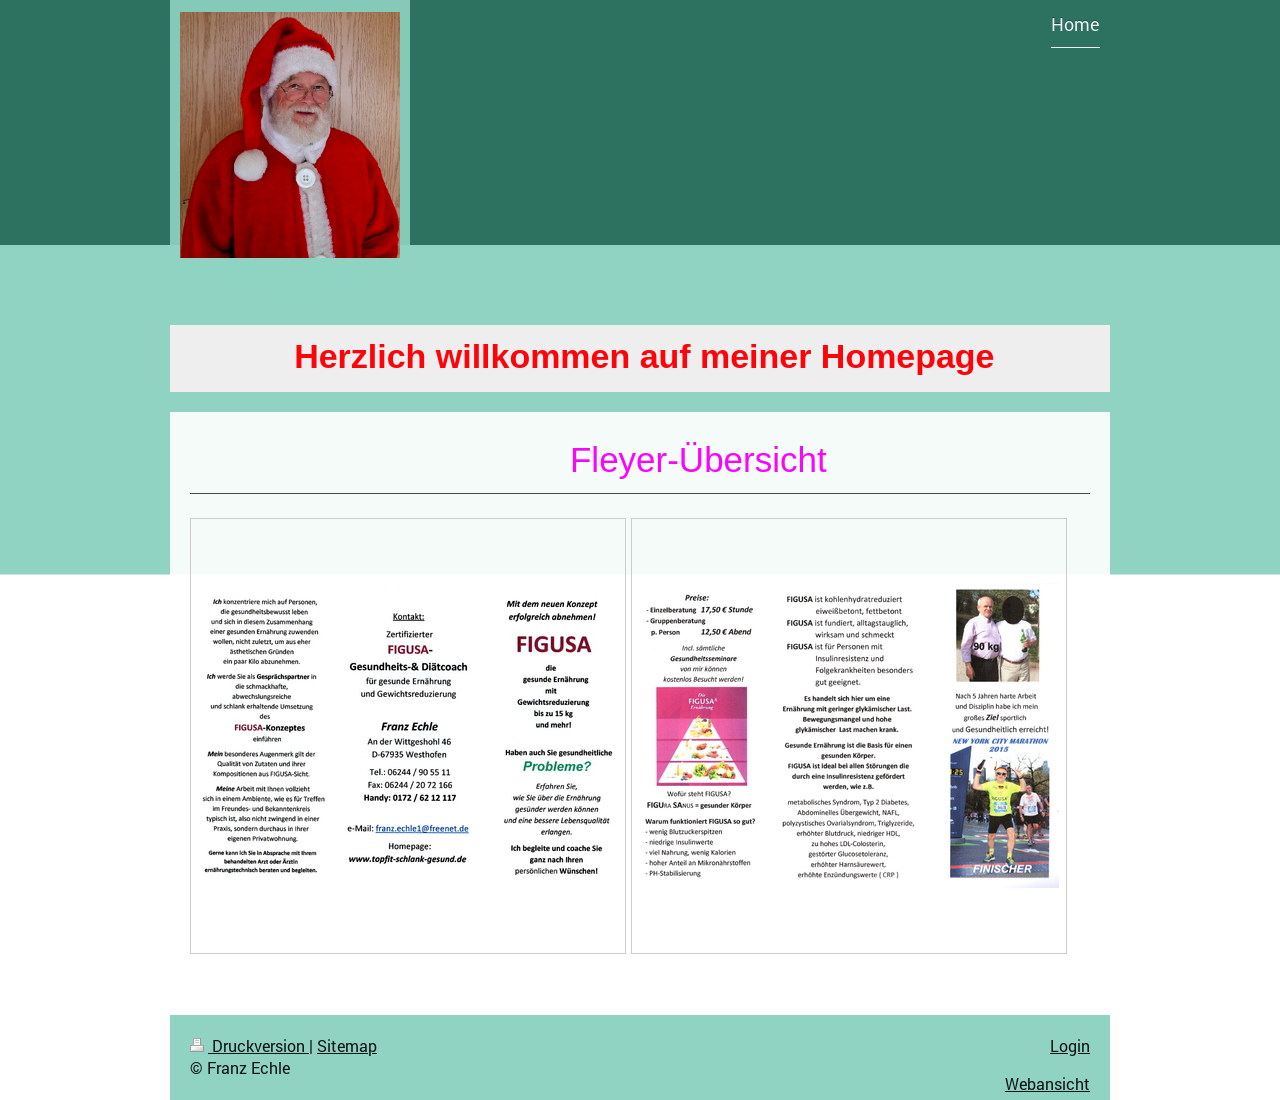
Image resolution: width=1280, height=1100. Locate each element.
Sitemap (347, 1045)
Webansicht (1047, 1083)
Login (1070, 1045)
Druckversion (249, 1045)
